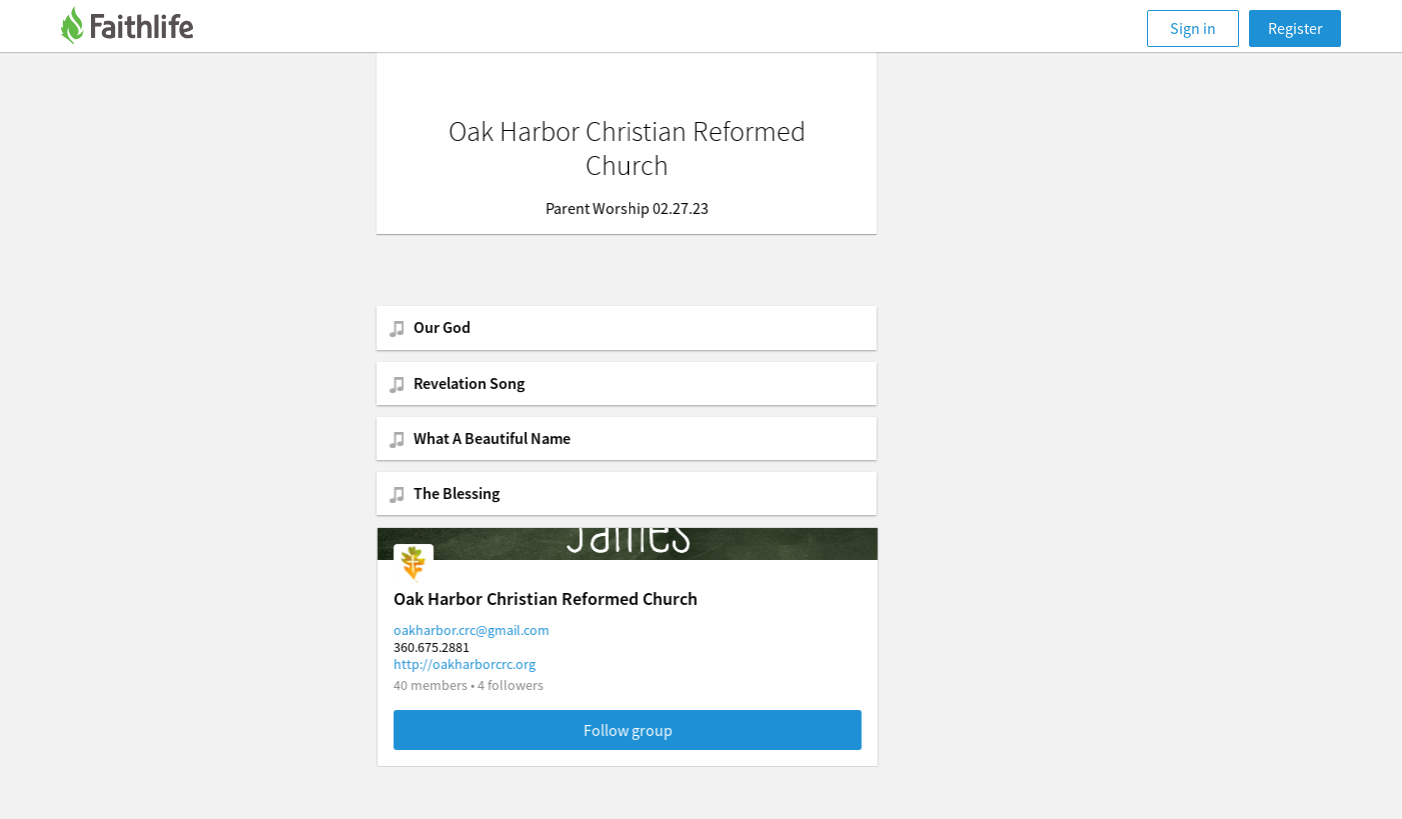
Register (1295, 28)
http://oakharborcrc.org (539, 664)
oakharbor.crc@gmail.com (546, 630)
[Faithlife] (139, 28)
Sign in (1193, 28)
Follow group (702, 730)
